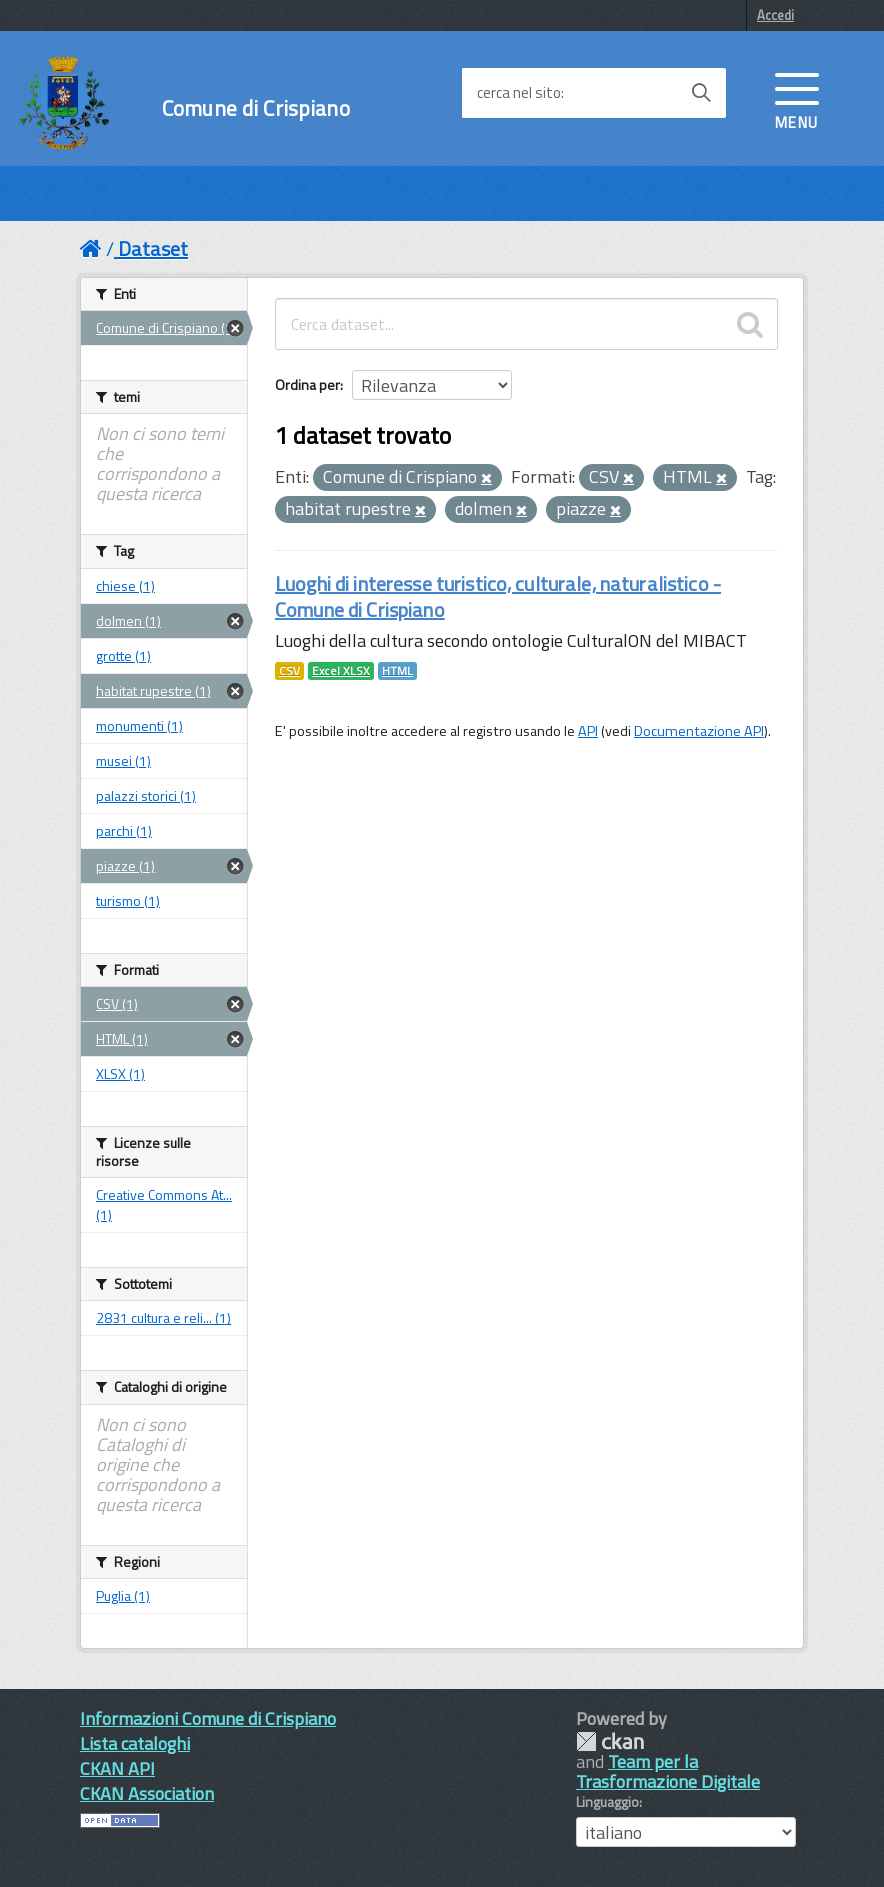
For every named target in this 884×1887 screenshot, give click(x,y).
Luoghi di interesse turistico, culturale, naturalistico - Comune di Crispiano (498, 596)
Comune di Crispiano (256, 108)
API (588, 731)
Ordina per (307, 384)
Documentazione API (699, 731)
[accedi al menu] (797, 99)
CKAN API (117, 1768)
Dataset (153, 248)
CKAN (610, 1741)
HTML (397, 671)
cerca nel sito (519, 93)
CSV (289, 671)
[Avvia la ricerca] (701, 93)
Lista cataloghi (135, 1743)
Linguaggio (607, 1802)
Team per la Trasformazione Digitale (668, 1771)
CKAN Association (147, 1793)
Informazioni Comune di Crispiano (208, 1718)
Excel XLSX (341, 671)
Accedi (775, 15)
